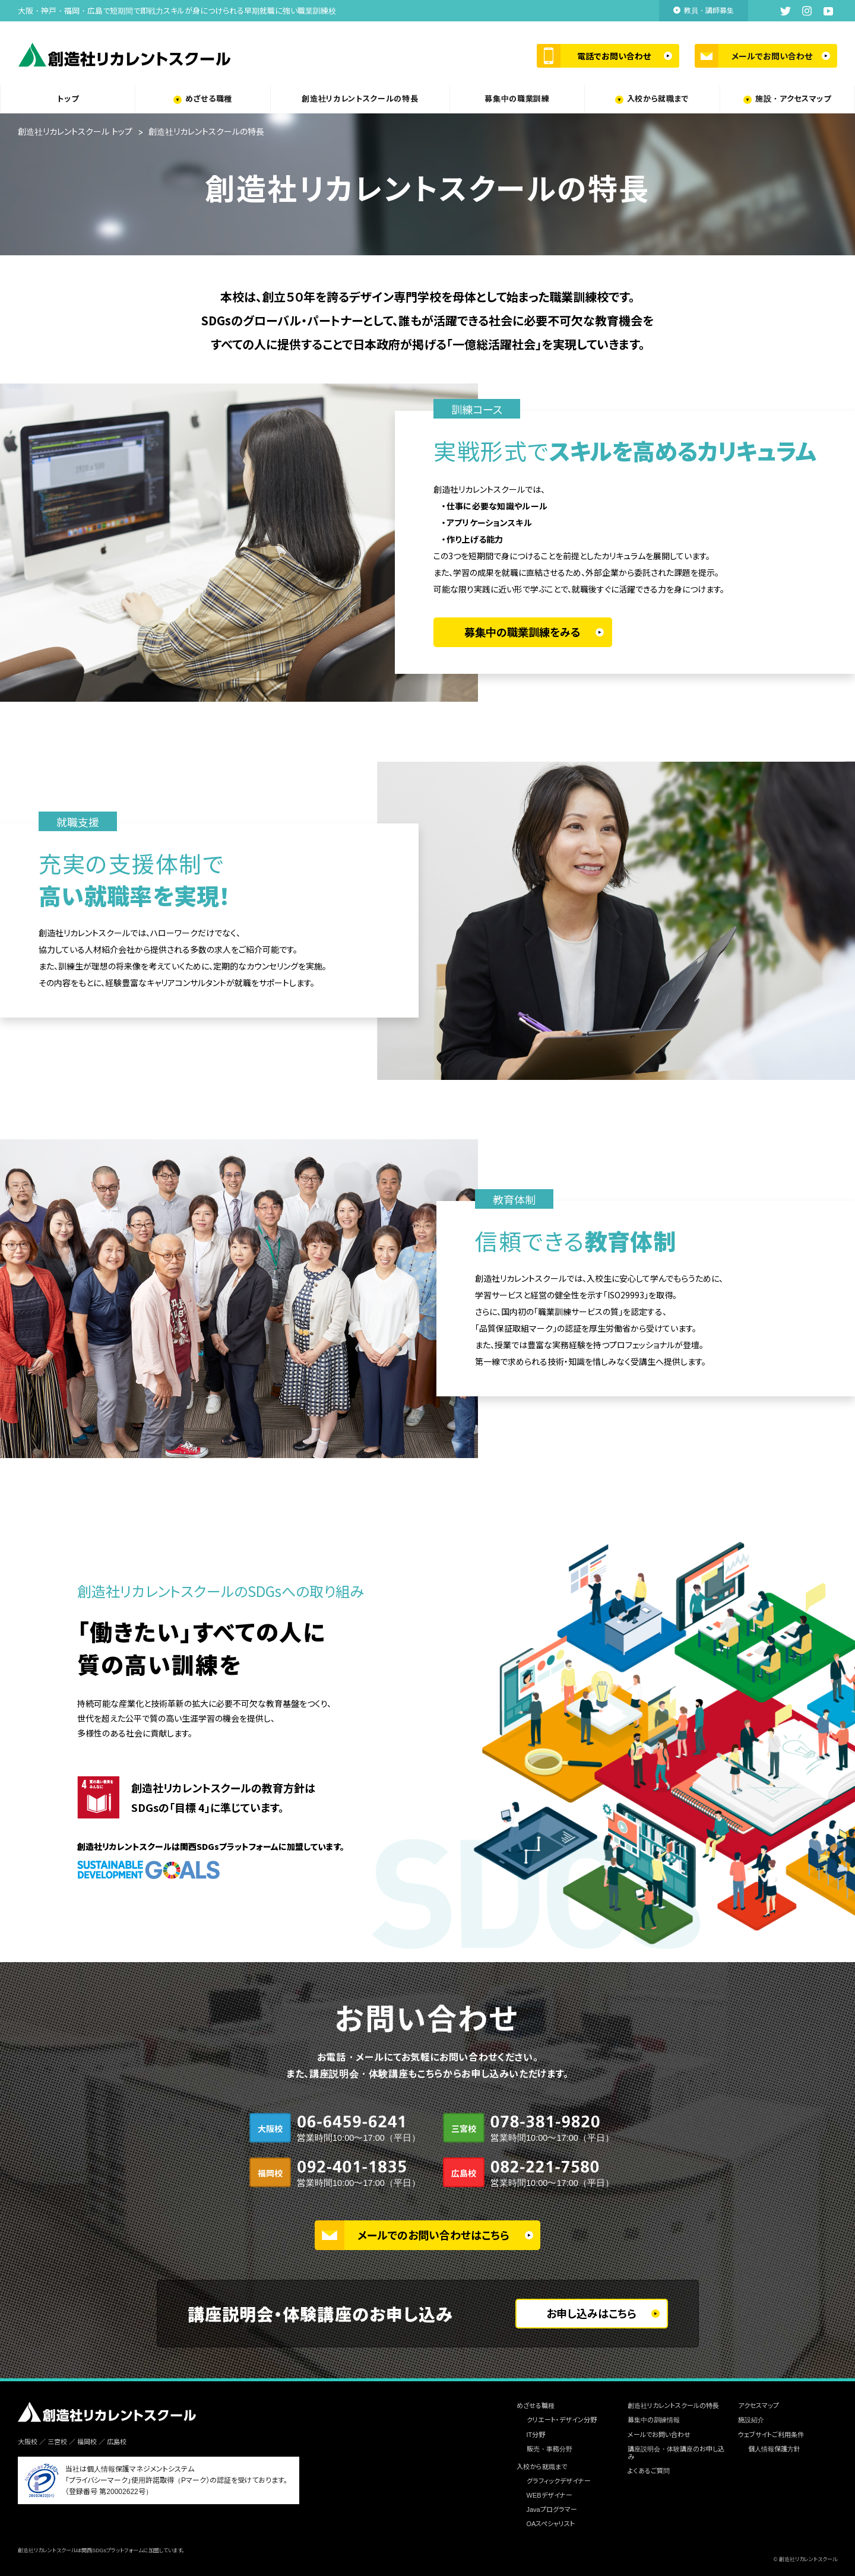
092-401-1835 (354, 2174)
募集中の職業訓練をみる (522, 633)
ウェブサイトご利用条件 (771, 2434)
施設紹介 (751, 2419)
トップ (67, 98)
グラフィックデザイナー (559, 2481)
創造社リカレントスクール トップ (75, 132)
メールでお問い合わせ (772, 56)
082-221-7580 (548, 2174)
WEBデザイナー (549, 2495)
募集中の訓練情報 (654, 2419)
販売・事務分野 (549, 2449)
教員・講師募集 (709, 11)
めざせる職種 (208, 98)
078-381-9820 (548, 2130)
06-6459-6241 (354, 2130)
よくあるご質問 (649, 2470)
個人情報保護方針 (774, 2449)
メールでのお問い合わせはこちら (433, 2236)
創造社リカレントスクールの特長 (360, 98)
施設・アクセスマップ (793, 98)
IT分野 (536, 2434)
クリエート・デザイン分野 (562, 2419)
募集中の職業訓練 (516, 98)
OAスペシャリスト (551, 2523)
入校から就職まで (658, 98)
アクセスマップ (758, 2405)
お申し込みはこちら (591, 2314)
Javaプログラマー (552, 2509)
